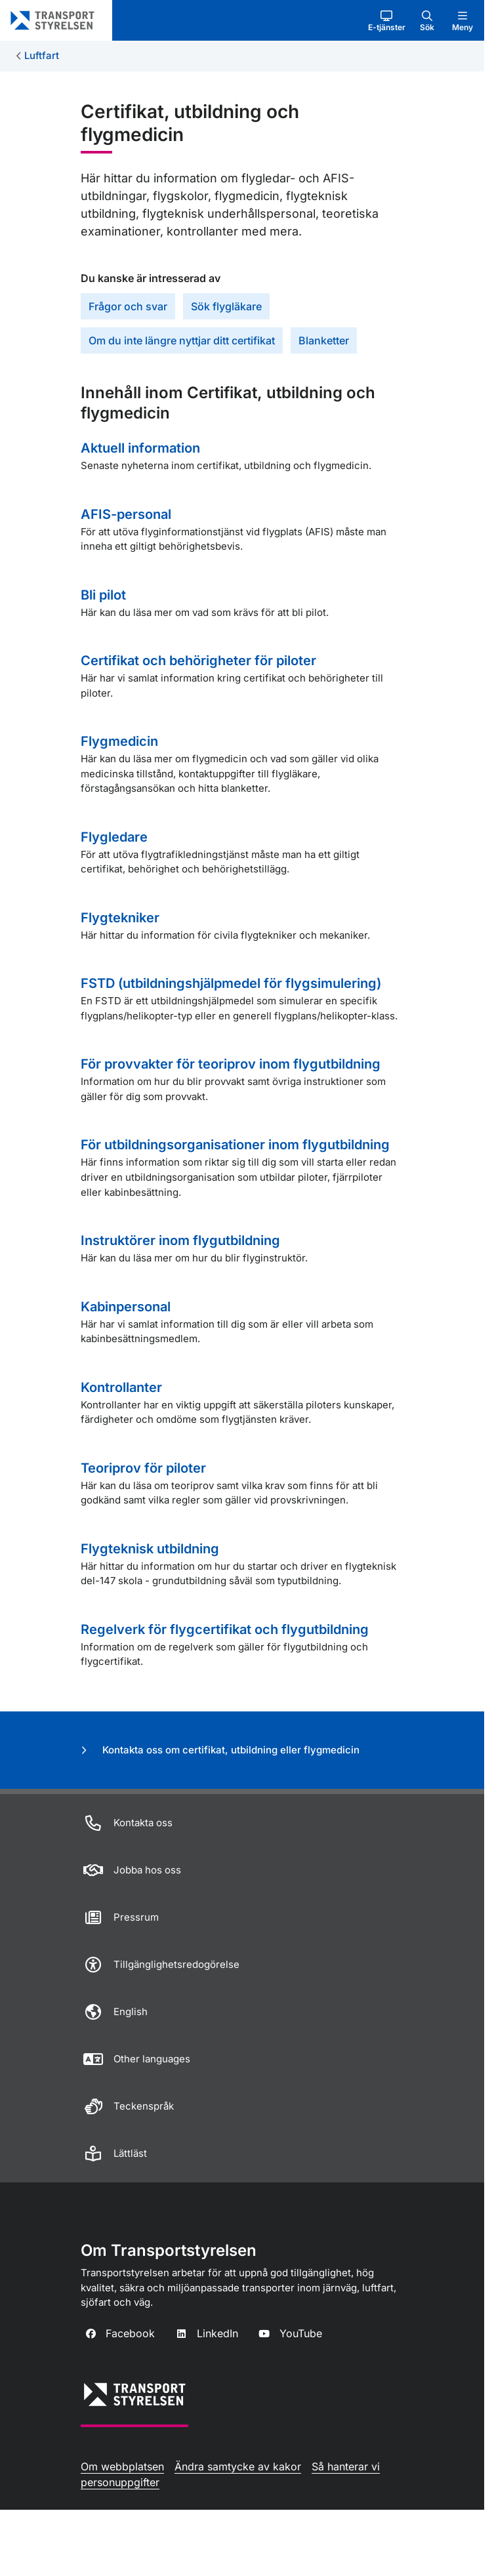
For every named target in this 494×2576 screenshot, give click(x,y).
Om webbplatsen (122, 2466)
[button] (387, 20)
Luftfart (41, 55)
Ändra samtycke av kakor (238, 2466)
